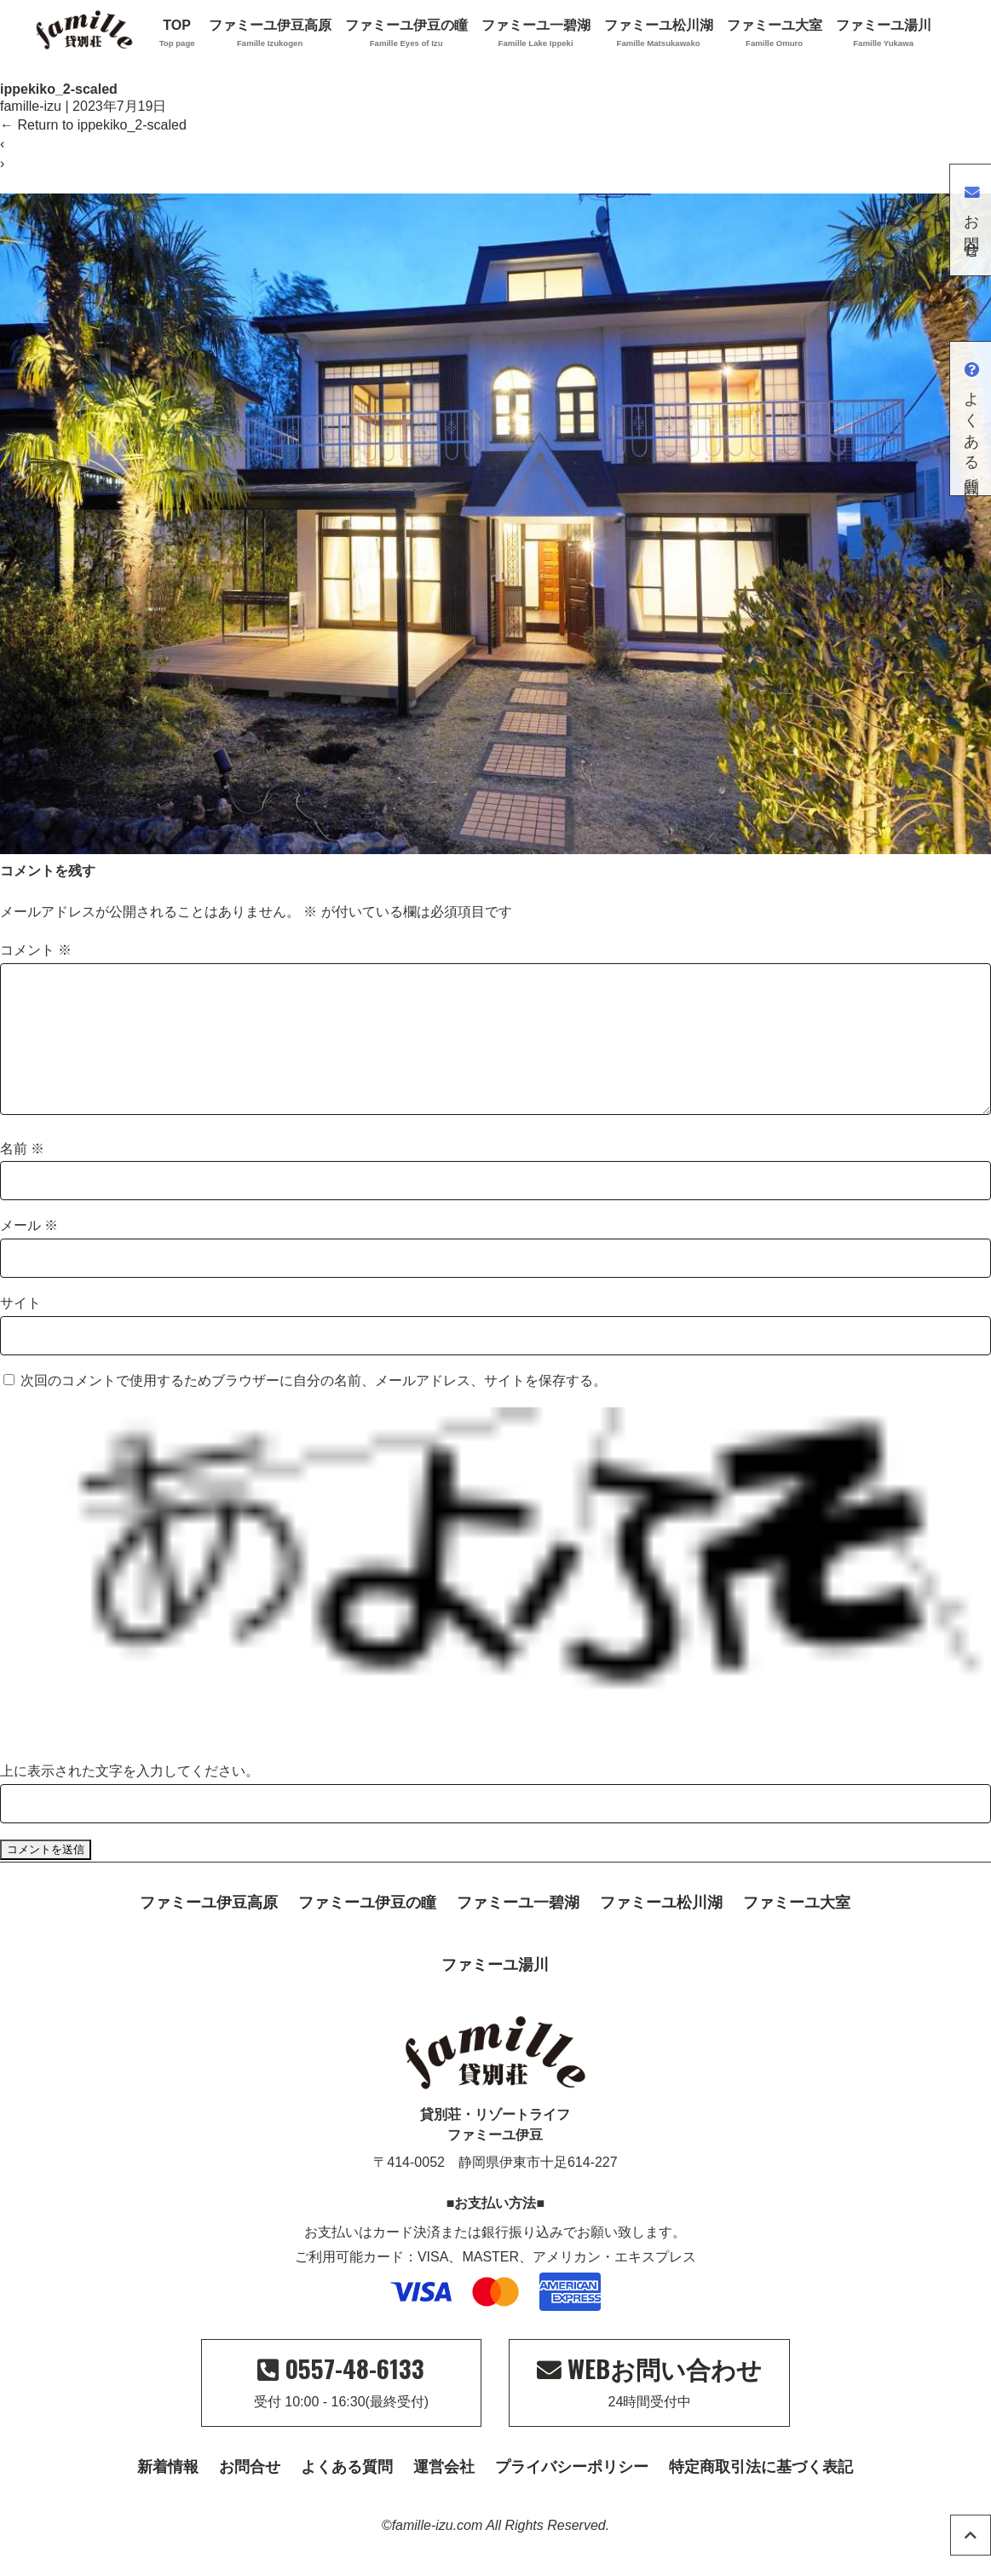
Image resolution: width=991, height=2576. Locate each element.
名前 (22, 1176)
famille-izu (30, 106)
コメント (36, 950)
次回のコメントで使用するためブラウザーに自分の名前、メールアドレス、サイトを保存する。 (313, 1408)
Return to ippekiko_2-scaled (93, 125)
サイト (20, 1330)
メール (29, 1252)
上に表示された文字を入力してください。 (129, 1798)
